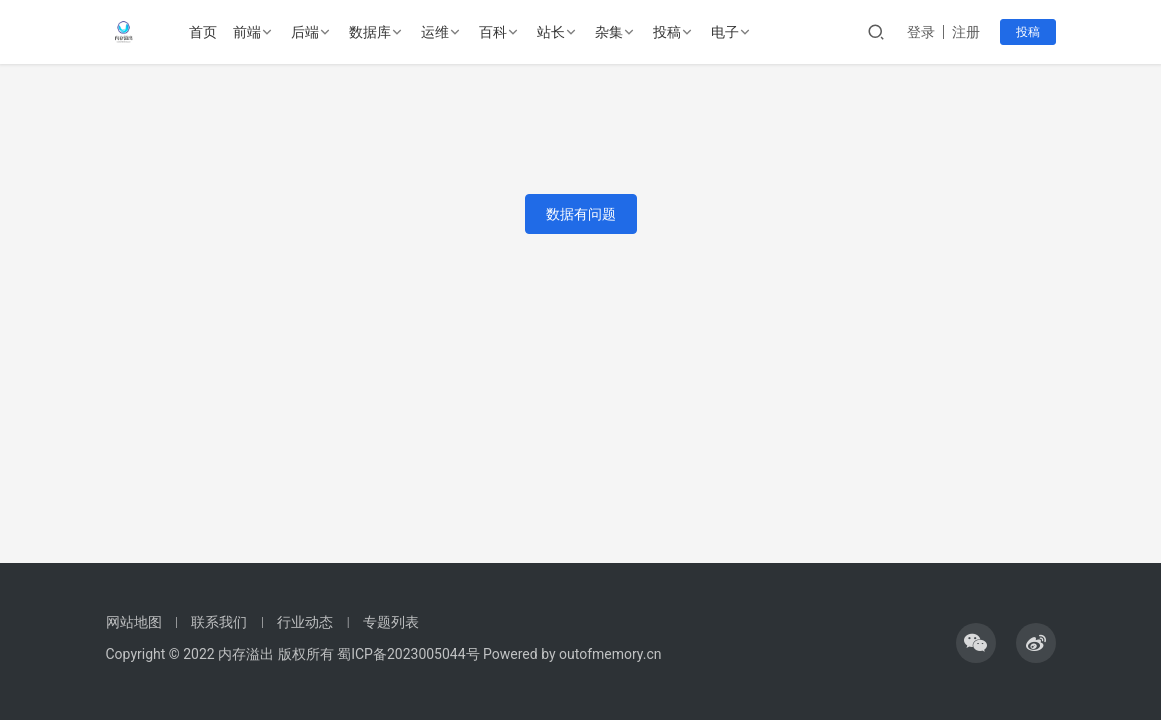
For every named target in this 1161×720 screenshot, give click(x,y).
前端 (248, 32)
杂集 (610, 32)
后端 (306, 32)
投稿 (668, 32)
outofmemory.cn (610, 654)
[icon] (976, 643)
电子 (726, 32)
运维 (436, 32)
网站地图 (134, 622)
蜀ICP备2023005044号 (410, 654)
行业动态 (305, 622)
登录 (921, 32)
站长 (552, 32)
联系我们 (219, 622)
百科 (494, 32)
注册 (966, 32)
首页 (204, 32)
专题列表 (391, 622)
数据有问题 (581, 214)
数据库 (371, 32)
